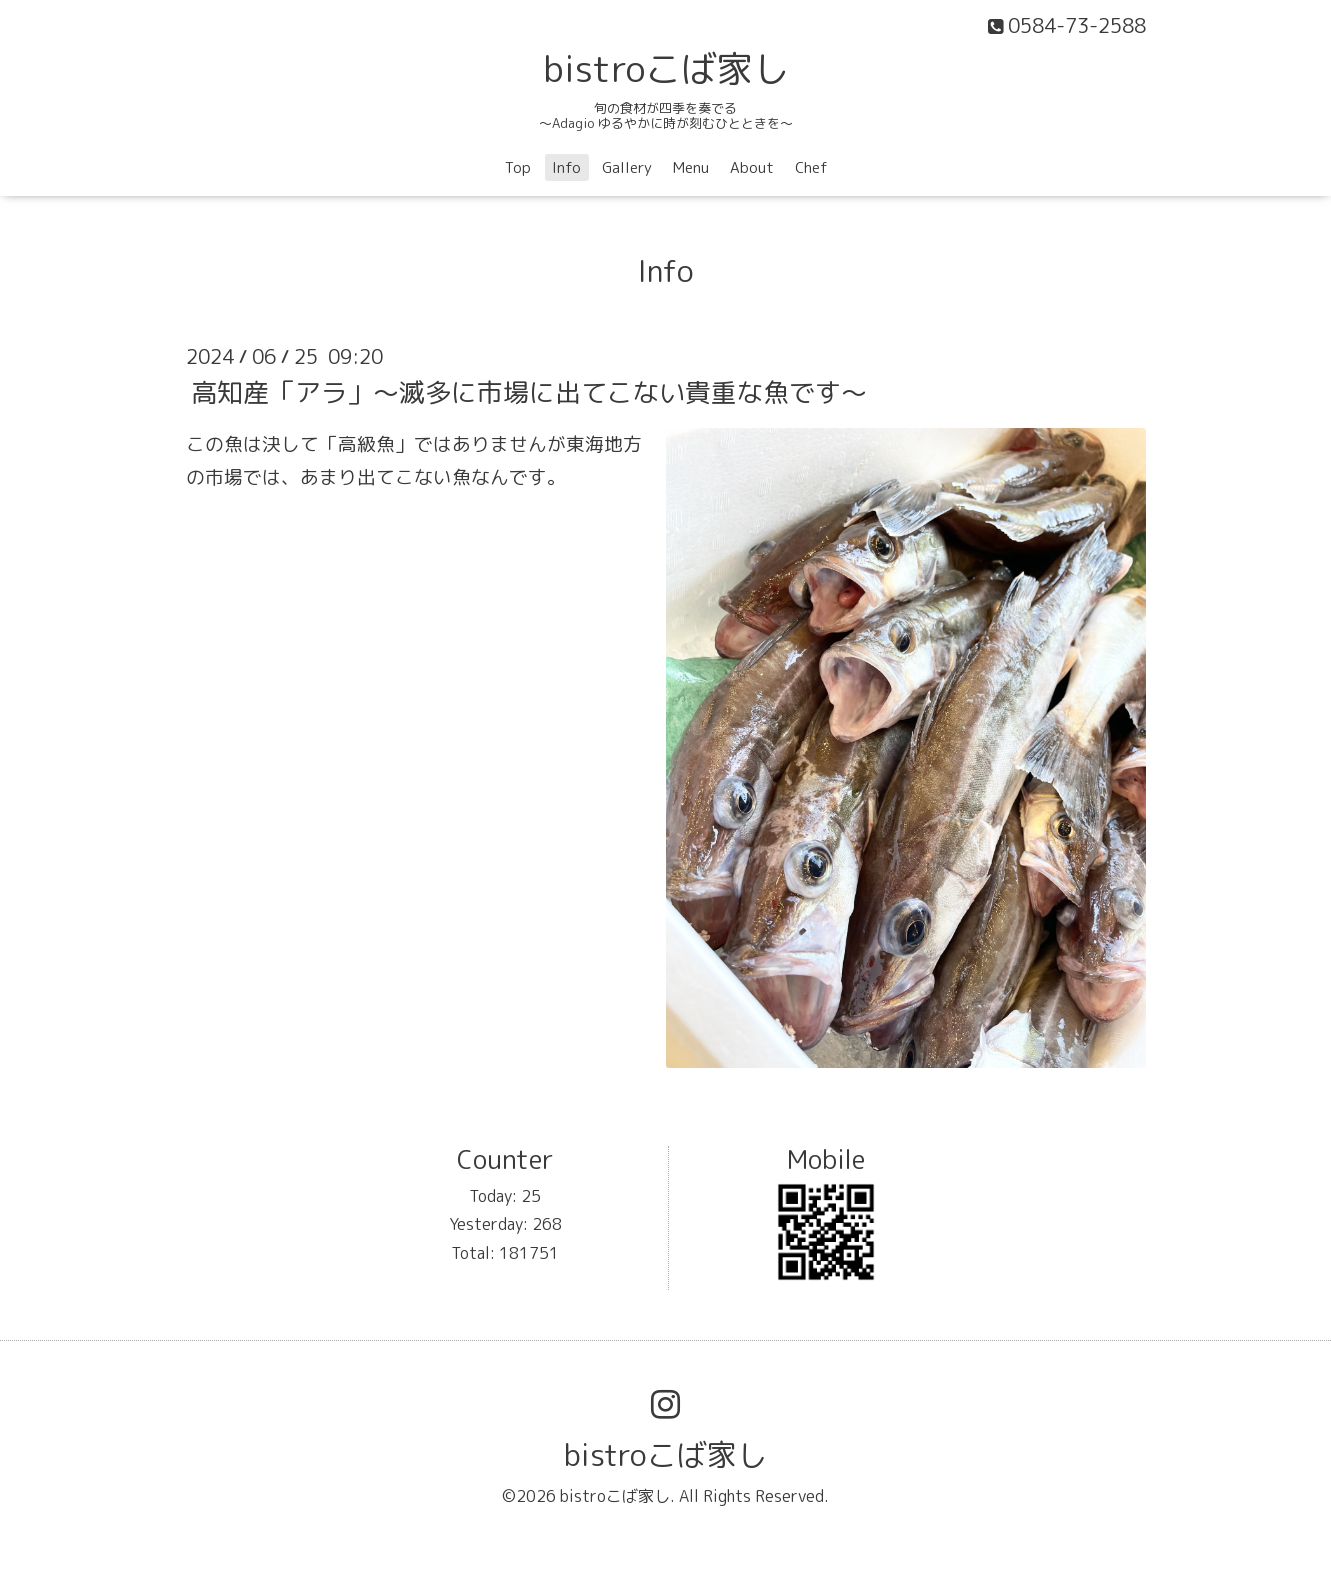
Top (518, 167)
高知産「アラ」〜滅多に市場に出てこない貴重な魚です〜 (529, 391)
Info (566, 167)
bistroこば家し (666, 68)
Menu (691, 167)
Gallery (627, 167)
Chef (811, 167)
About (752, 167)
